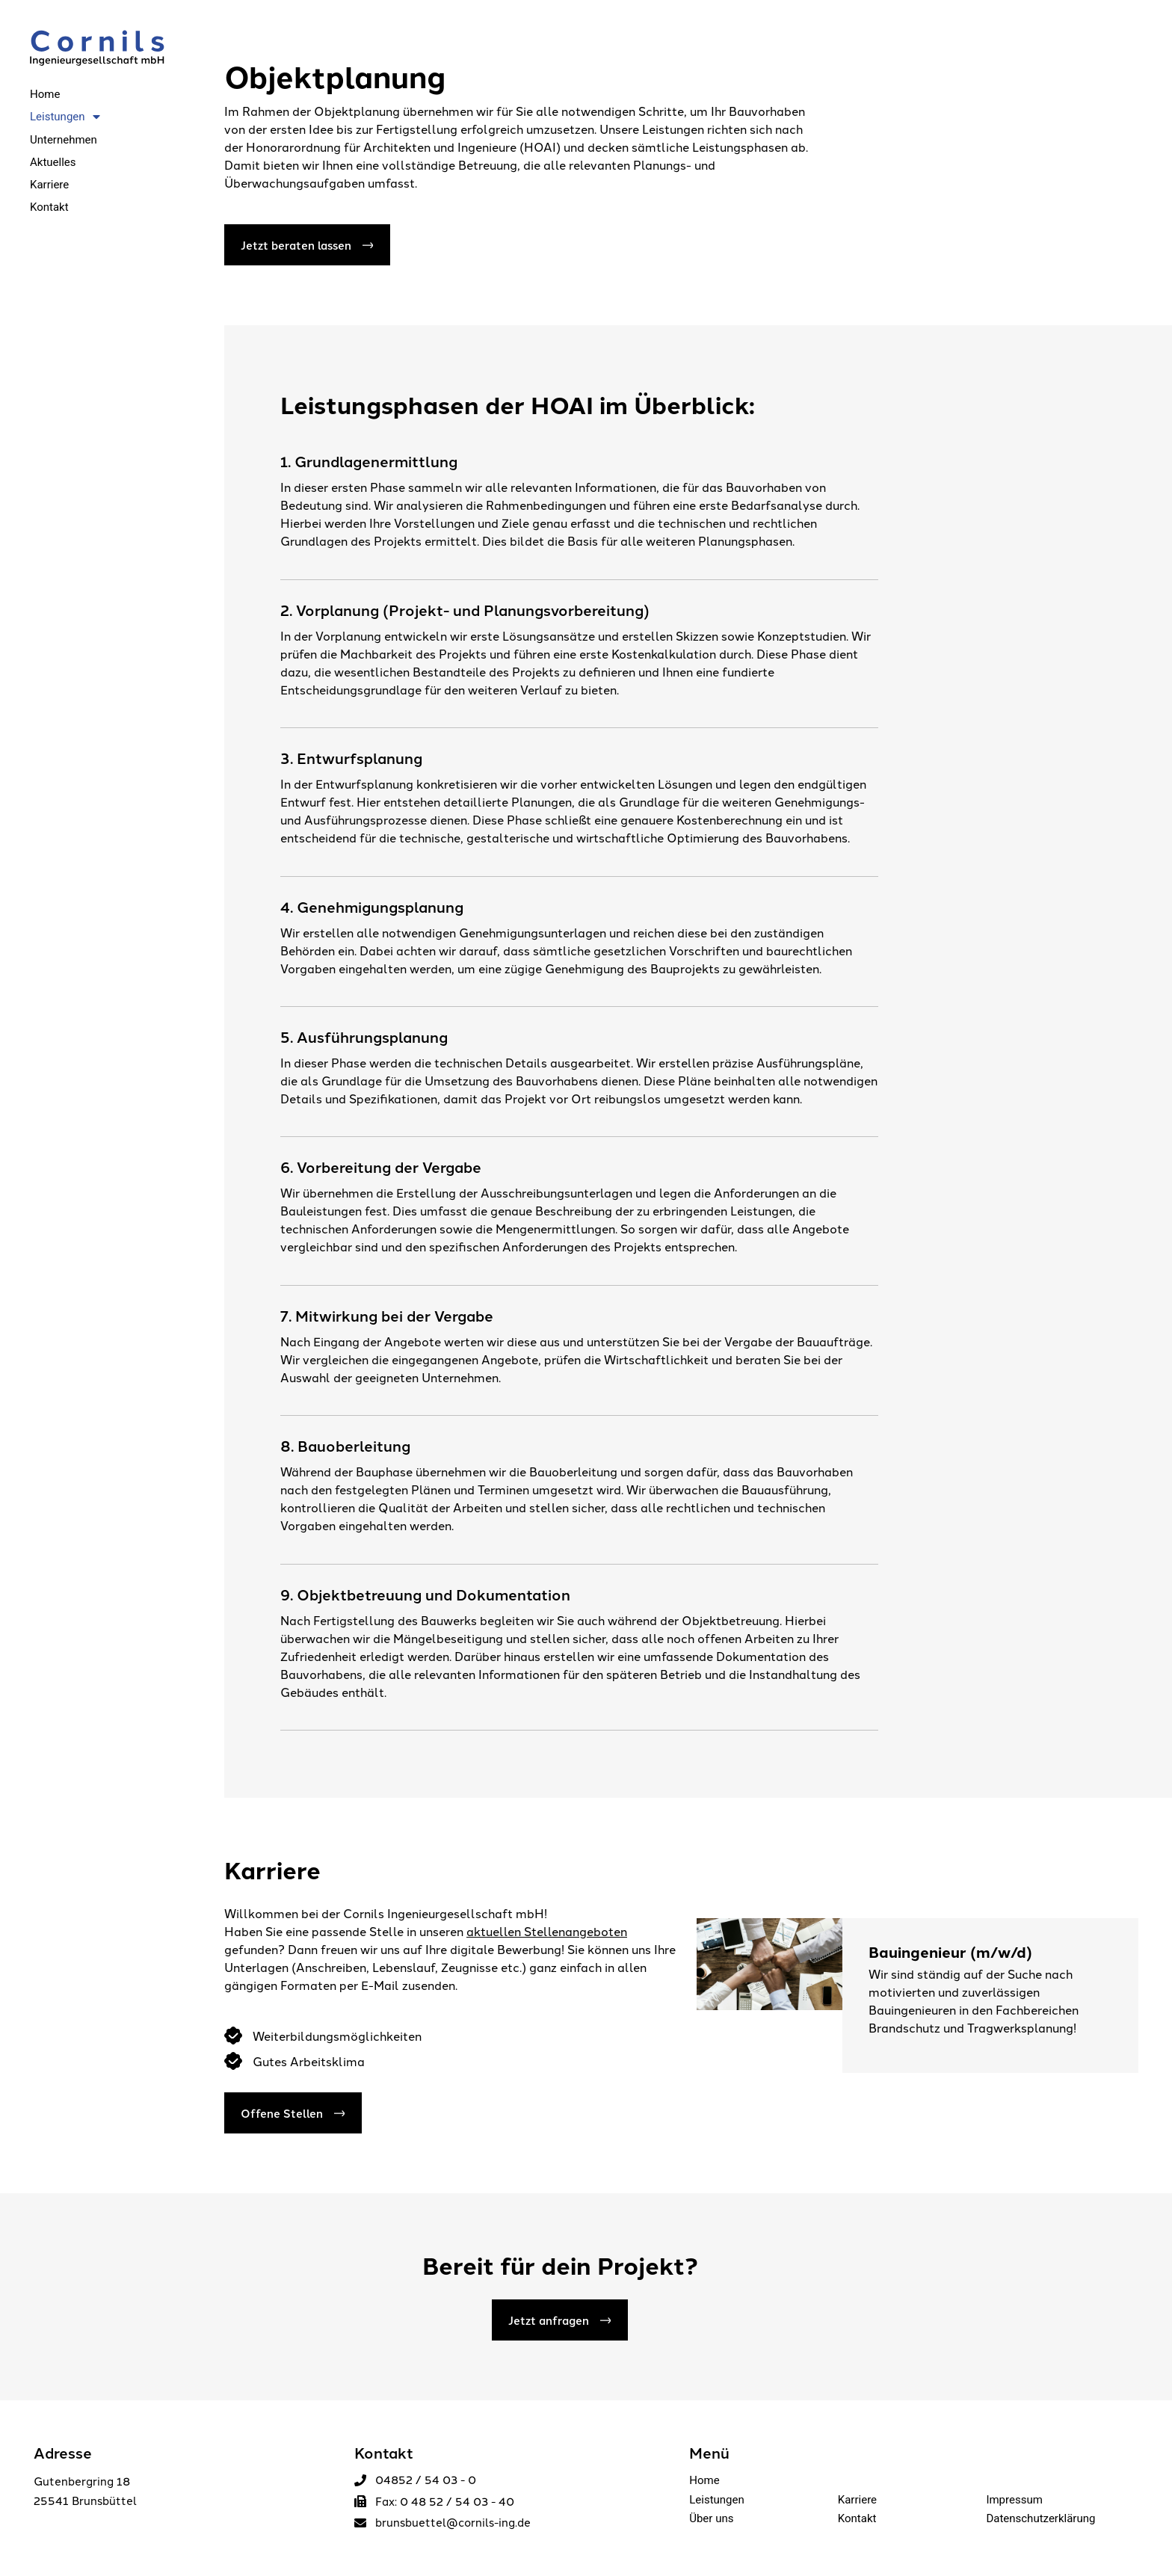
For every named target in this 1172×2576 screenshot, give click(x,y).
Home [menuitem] (45, 94)
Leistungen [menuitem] (65, 116)
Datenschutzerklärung (1040, 2518)
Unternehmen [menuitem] (63, 140)
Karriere (857, 2499)
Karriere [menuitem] (49, 184)
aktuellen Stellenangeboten (546, 1931)
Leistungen (716, 2499)
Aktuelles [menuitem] (53, 162)
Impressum (1014, 2499)
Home (704, 2480)
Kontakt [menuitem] (49, 207)
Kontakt (857, 2518)
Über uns (711, 2518)
